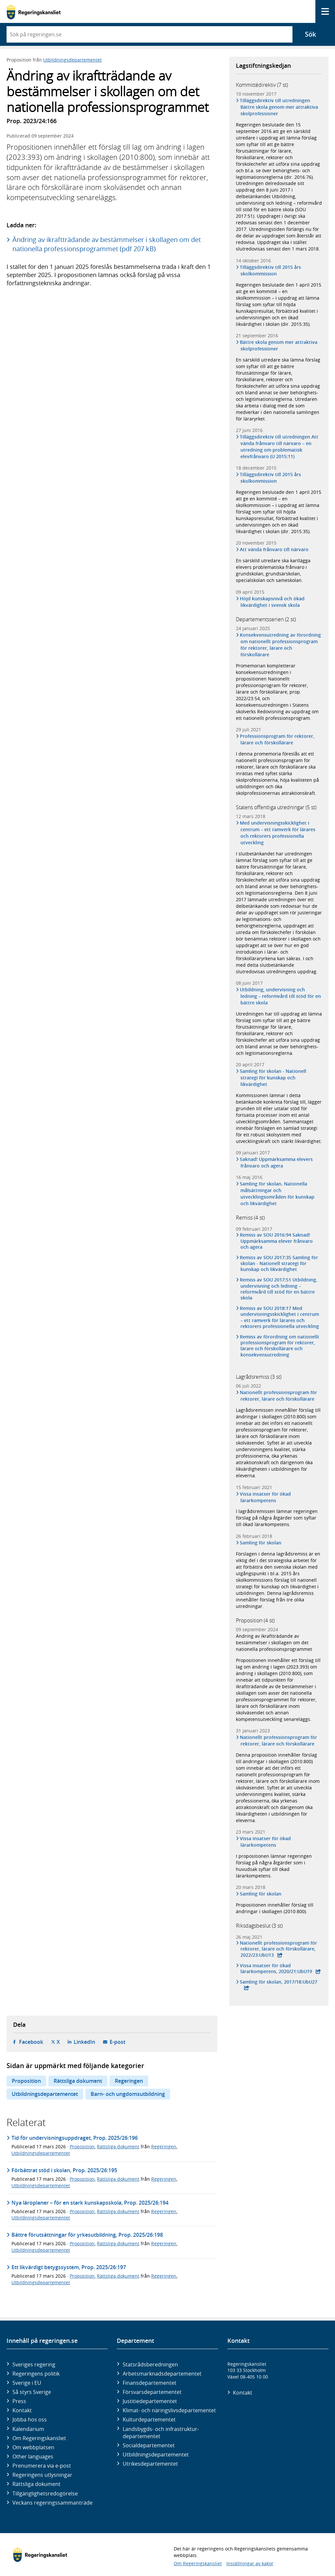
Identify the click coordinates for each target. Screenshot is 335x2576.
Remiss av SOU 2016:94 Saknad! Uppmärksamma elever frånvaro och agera (276, 1241)
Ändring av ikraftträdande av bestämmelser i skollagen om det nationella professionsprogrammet (274, 1642)
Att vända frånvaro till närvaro (274, 549)
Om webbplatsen (33, 2447)
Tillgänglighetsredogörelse (45, 2493)
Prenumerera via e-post (41, 2465)
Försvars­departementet (152, 2392)
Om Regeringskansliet (39, 2438)
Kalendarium (28, 2429)
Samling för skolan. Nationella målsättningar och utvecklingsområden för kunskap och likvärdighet (277, 1193)
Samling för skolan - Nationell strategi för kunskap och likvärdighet (273, 1077)
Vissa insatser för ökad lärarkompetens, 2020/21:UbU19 (276, 1968)
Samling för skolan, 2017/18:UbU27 (279, 1982)
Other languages (32, 2456)
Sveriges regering (33, 2364)
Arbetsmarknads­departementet (162, 2373)
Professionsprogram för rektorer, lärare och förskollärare (277, 739)
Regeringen (129, 2080)
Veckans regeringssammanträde (52, 2502)
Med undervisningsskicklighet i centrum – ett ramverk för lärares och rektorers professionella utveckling (277, 833)
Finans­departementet (149, 2382)
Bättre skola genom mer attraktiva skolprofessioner (279, 345)
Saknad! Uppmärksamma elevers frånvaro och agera (276, 1162)
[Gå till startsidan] (34, 11)
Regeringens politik (36, 2373)
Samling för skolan (261, 1543)
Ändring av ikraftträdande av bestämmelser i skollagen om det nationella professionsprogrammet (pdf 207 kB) (106, 244)
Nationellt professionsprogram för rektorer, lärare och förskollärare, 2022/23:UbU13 (278, 1949)
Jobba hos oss (29, 2419)
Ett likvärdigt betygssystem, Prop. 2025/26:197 (68, 2267)
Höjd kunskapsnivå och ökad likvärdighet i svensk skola (272, 601)
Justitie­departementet (150, 2401)
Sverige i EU (26, 2382)
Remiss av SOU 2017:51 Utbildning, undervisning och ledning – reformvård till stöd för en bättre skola (279, 1289)
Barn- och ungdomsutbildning (128, 2094)
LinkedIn (84, 2041)
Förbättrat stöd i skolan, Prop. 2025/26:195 (64, 2170)
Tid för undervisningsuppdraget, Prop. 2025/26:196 (74, 2137)
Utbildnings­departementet (156, 2454)
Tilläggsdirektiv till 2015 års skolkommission (270, 270)
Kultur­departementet (149, 2419)
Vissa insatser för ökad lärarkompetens (265, 1497)
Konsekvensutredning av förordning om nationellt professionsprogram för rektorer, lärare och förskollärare (280, 645)
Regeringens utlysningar (42, 2474)
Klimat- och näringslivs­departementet (169, 2410)
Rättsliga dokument (78, 2080)
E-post (117, 2041)
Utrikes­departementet (150, 2463)
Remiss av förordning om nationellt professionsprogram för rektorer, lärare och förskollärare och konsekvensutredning (280, 1346)
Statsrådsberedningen (150, 2364)
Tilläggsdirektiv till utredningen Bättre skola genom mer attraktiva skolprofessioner (279, 107)
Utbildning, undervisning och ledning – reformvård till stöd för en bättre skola (280, 996)
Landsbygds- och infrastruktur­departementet (161, 2432)
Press (19, 2401)
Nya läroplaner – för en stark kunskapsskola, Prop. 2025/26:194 (89, 2202)
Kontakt (22, 2410)
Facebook (31, 2041)
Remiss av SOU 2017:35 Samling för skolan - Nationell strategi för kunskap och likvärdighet (279, 1263)
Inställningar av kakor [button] (249, 2563)
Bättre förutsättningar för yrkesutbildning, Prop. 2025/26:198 (87, 2234)
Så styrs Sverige (31, 2392)
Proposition (26, 2080)
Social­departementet (149, 2445)
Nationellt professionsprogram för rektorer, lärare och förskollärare (278, 1395)
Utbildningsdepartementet (72, 60)
